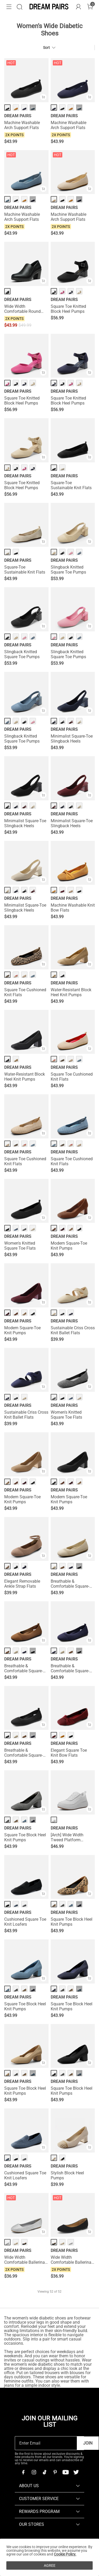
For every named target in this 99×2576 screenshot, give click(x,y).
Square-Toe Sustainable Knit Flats (71, 485)
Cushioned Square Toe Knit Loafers (25, 1922)
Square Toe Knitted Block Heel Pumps (68, 309)
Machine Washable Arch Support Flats (22, 125)
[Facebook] (23, 2472)
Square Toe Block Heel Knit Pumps (25, 1837)
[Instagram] (34, 2472)
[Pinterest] (55, 2472)
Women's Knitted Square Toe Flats (20, 1246)
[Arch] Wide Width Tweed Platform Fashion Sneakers (67, 1837)
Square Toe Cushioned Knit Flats (25, 992)
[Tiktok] (44, 2472)
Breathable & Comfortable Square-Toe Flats (70, 1584)
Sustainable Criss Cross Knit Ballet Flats (73, 1330)
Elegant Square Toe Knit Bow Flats (69, 1753)
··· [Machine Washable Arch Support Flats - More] (33, 107)
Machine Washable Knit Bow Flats (73, 908)
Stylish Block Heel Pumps (67, 2175)
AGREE (49, 2565)
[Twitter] (76, 2472)
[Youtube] (65, 2472)
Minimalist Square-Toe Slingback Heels (72, 739)
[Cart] (90, 6)
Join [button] (87, 2443)
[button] (9, 7)
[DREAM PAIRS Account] (78, 6)
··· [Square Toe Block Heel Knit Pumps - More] (33, 1820)
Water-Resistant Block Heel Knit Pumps (71, 992)
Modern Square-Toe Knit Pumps (69, 1246)
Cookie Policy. (65, 2554)
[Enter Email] (46, 2443)
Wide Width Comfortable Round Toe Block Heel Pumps (25, 309)
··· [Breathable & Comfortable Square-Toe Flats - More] (79, 1566)
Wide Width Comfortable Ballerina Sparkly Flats (24, 2260)
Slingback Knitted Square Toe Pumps (68, 570)
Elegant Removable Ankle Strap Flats (22, 1584)
